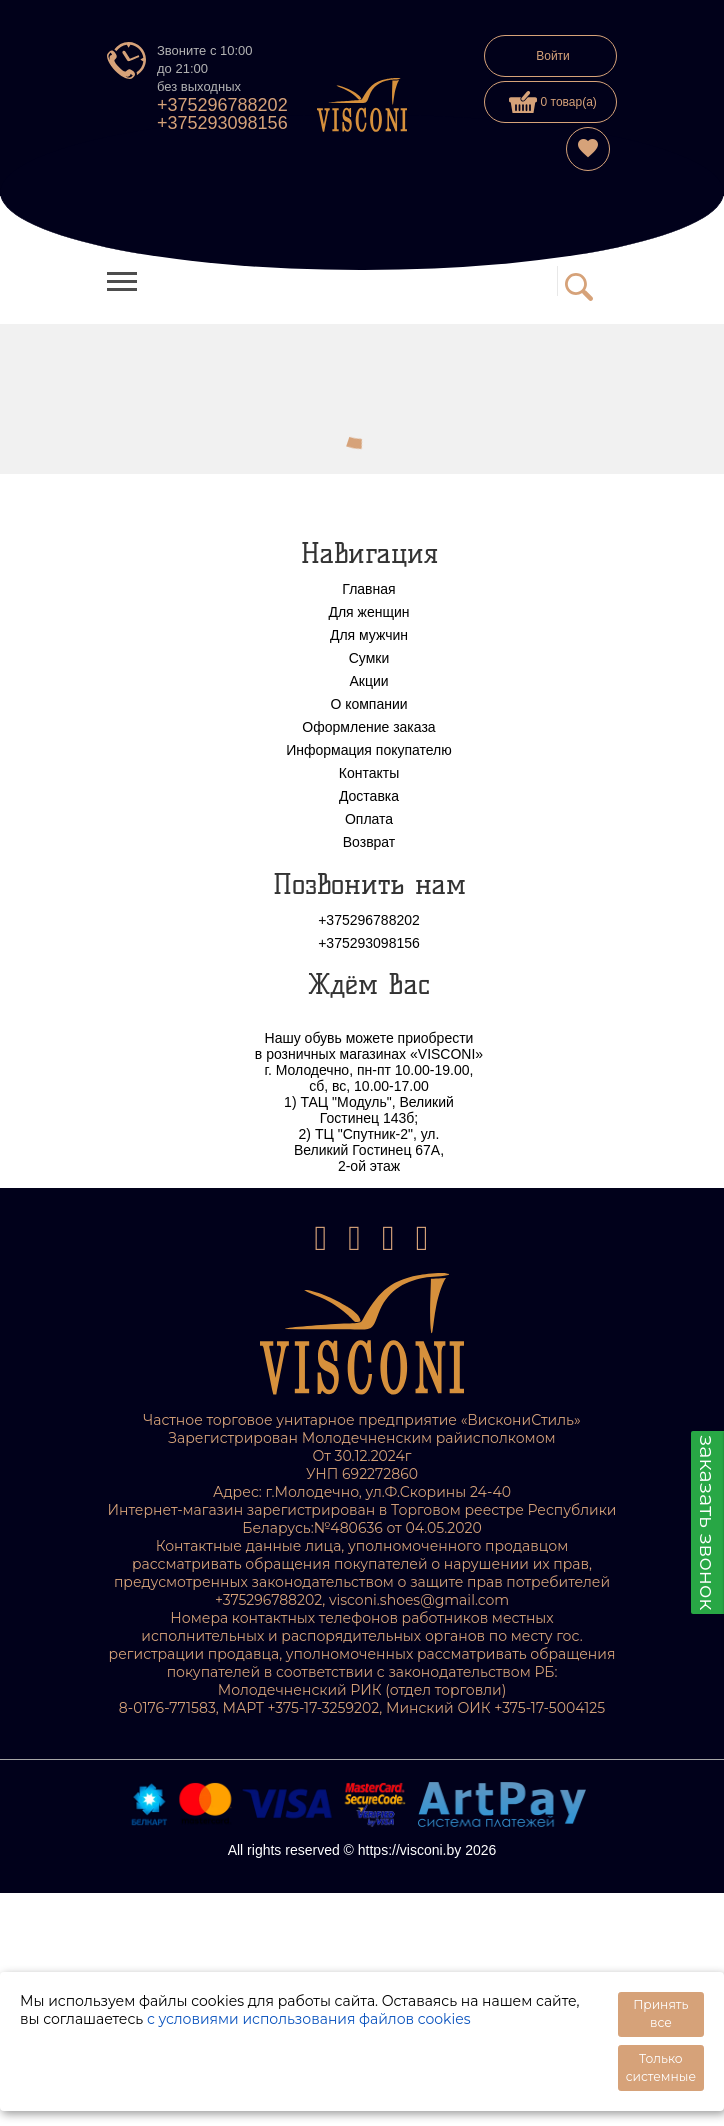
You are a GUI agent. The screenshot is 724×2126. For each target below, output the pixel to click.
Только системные (661, 2067)
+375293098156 (222, 123)
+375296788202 (222, 105)
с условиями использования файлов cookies (309, 2019)
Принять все (660, 2013)
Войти (553, 56)
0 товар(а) (553, 102)
